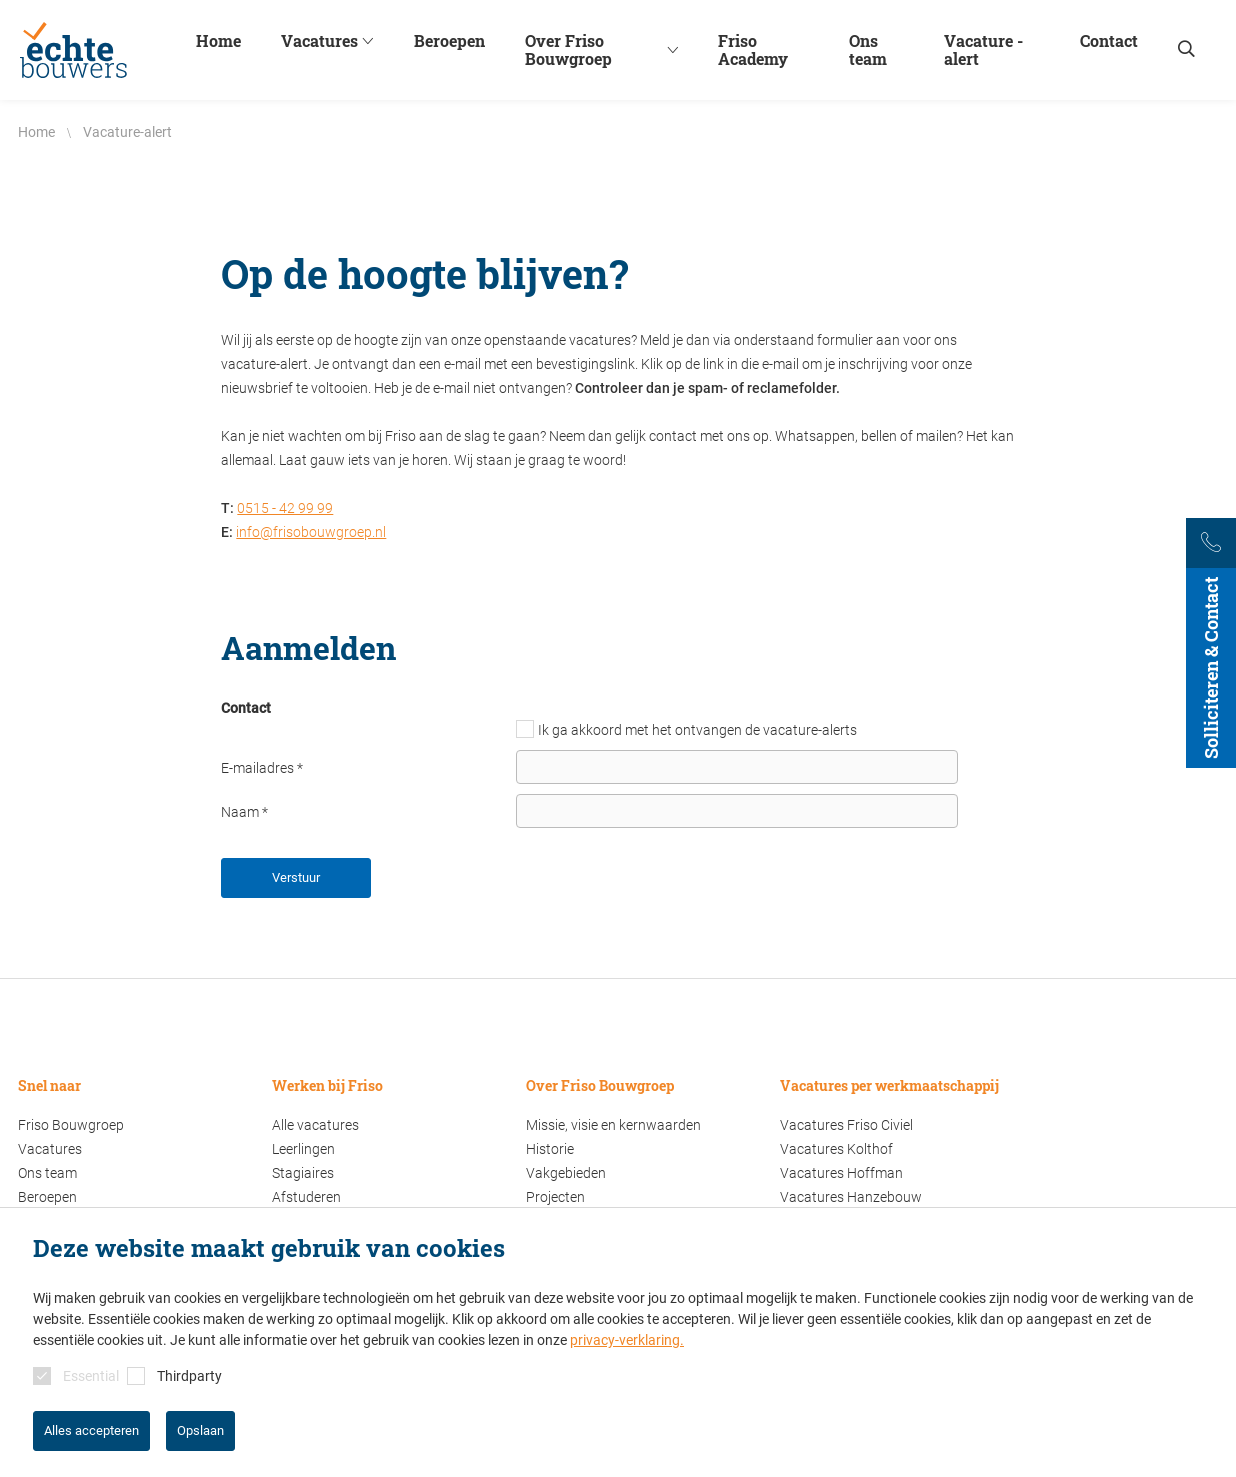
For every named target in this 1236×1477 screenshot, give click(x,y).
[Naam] (737, 811)
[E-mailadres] (737, 767)
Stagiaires (303, 1173)
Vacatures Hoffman (841, 1173)
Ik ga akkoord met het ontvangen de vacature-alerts (697, 730)
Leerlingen (303, 1149)
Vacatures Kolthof (836, 1149)
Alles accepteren (91, 1430)
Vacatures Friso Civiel (846, 1125)
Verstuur (296, 877)
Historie (550, 1149)
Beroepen (47, 1197)
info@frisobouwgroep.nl (311, 532)
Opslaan (200, 1430)
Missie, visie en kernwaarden (613, 1125)
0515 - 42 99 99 (285, 508)
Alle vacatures (315, 1125)
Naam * (244, 812)
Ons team (47, 1173)
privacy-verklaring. (627, 1340)
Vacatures (50, 1149)
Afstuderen (306, 1197)
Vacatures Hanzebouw (851, 1197)
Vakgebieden (566, 1173)
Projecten (555, 1197)
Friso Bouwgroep (71, 1125)
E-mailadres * (262, 768)
